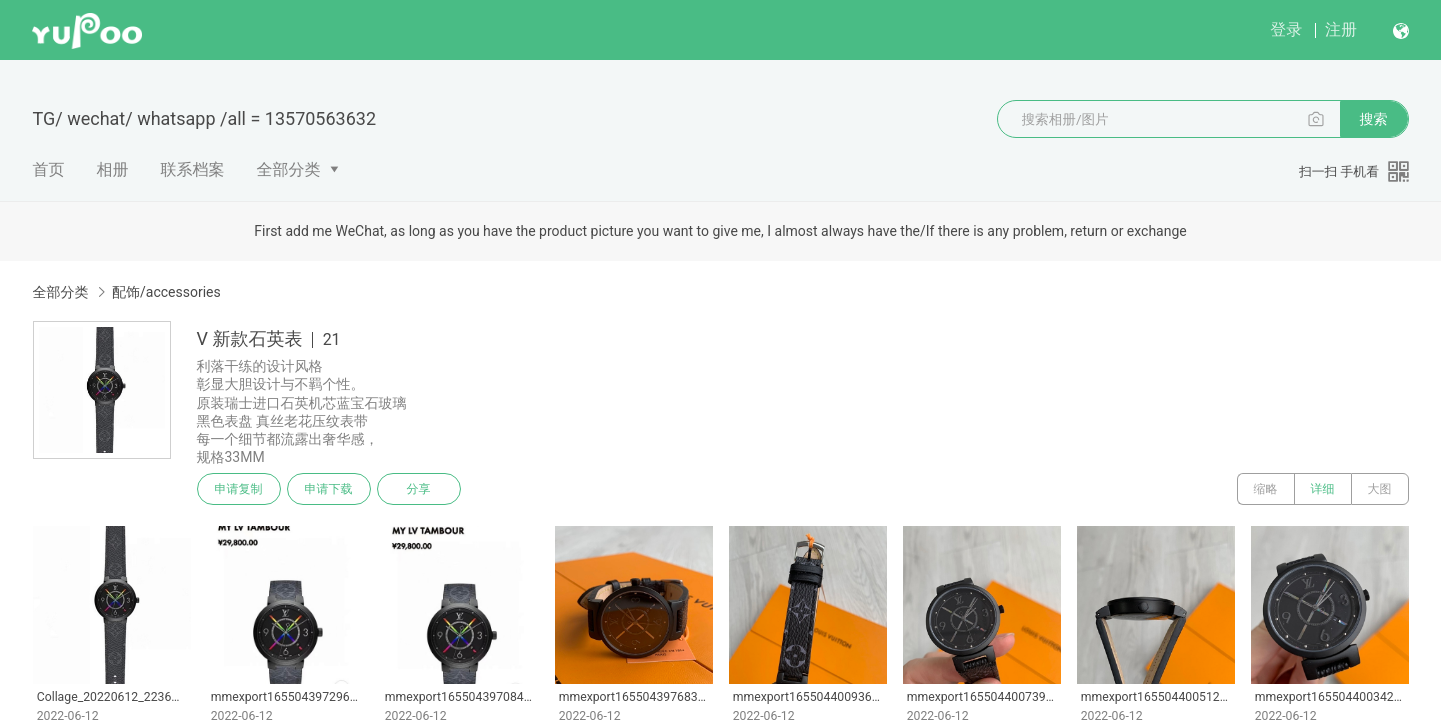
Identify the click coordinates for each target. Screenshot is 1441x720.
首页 (49, 169)
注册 (1341, 29)
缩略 (1266, 489)
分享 (419, 489)
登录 (1286, 29)
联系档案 (193, 169)
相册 (113, 169)
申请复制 (239, 489)
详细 (1323, 489)
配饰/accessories (166, 292)
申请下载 (329, 489)
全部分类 (289, 169)
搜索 (1374, 119)
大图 (1380, 489)
